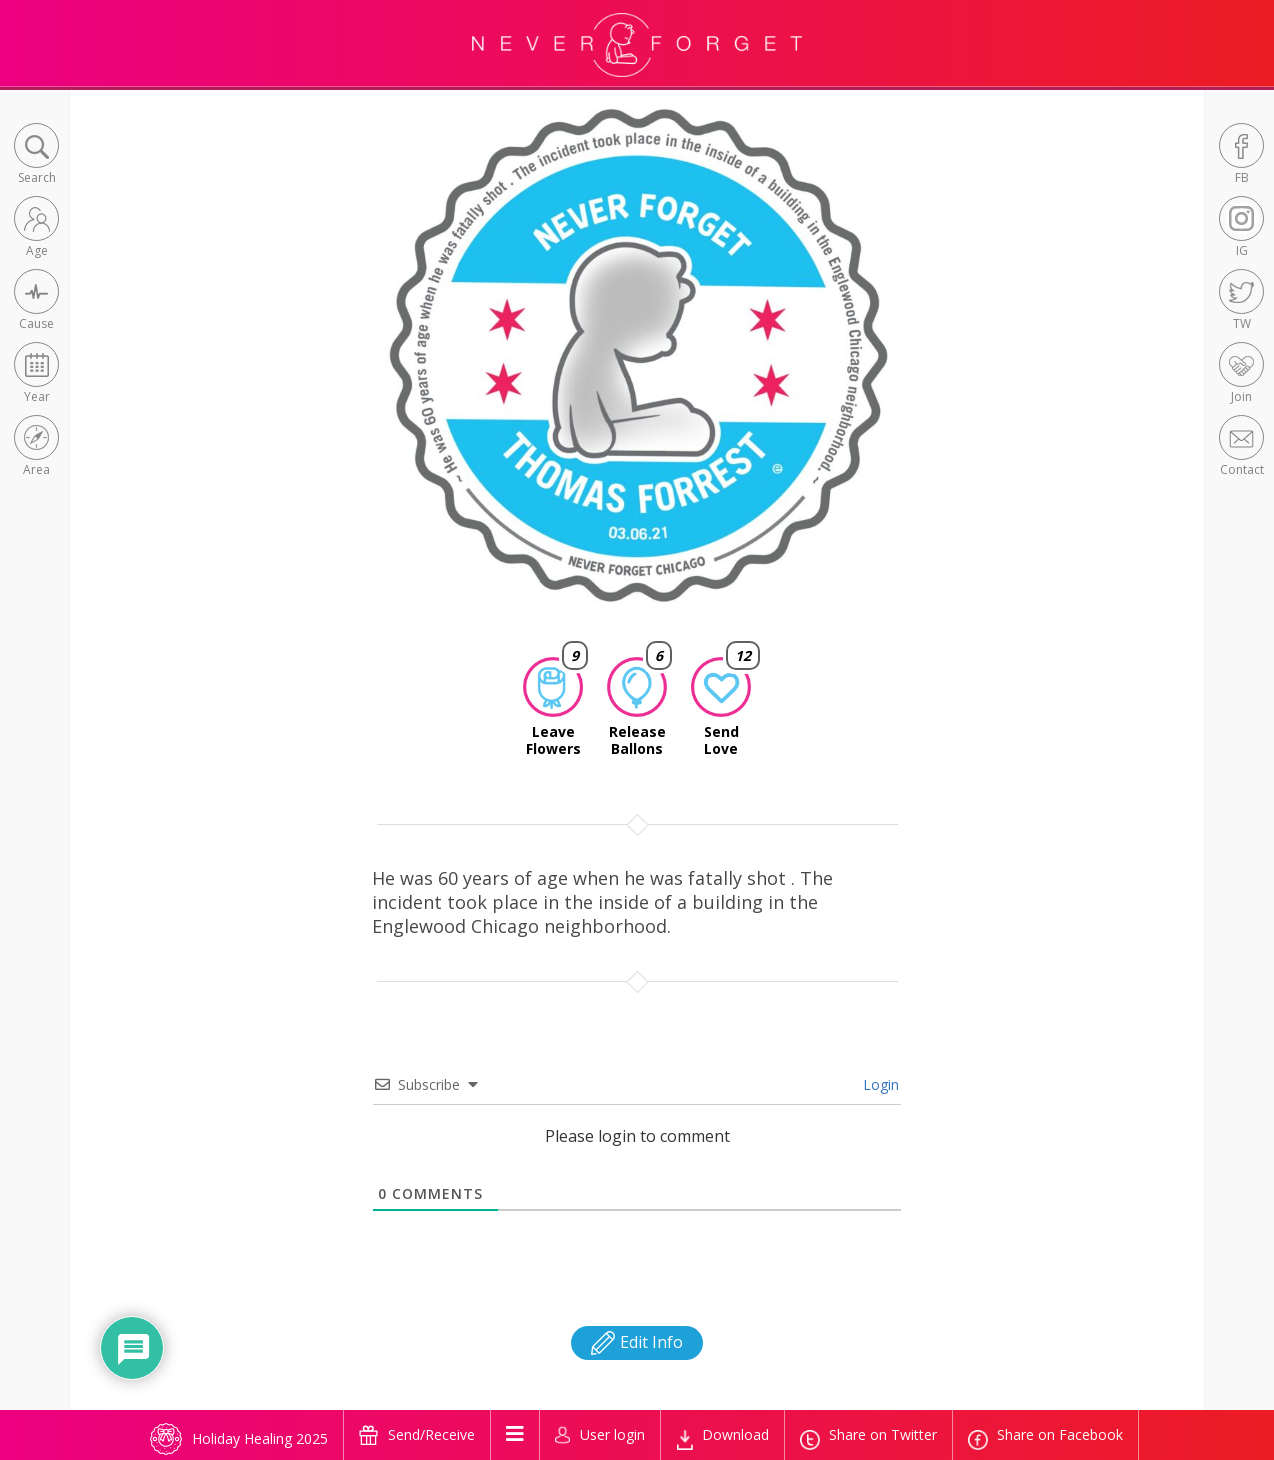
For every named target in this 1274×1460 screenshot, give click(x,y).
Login (879, 1084)
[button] (36, 155)
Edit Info (637, 1342)
